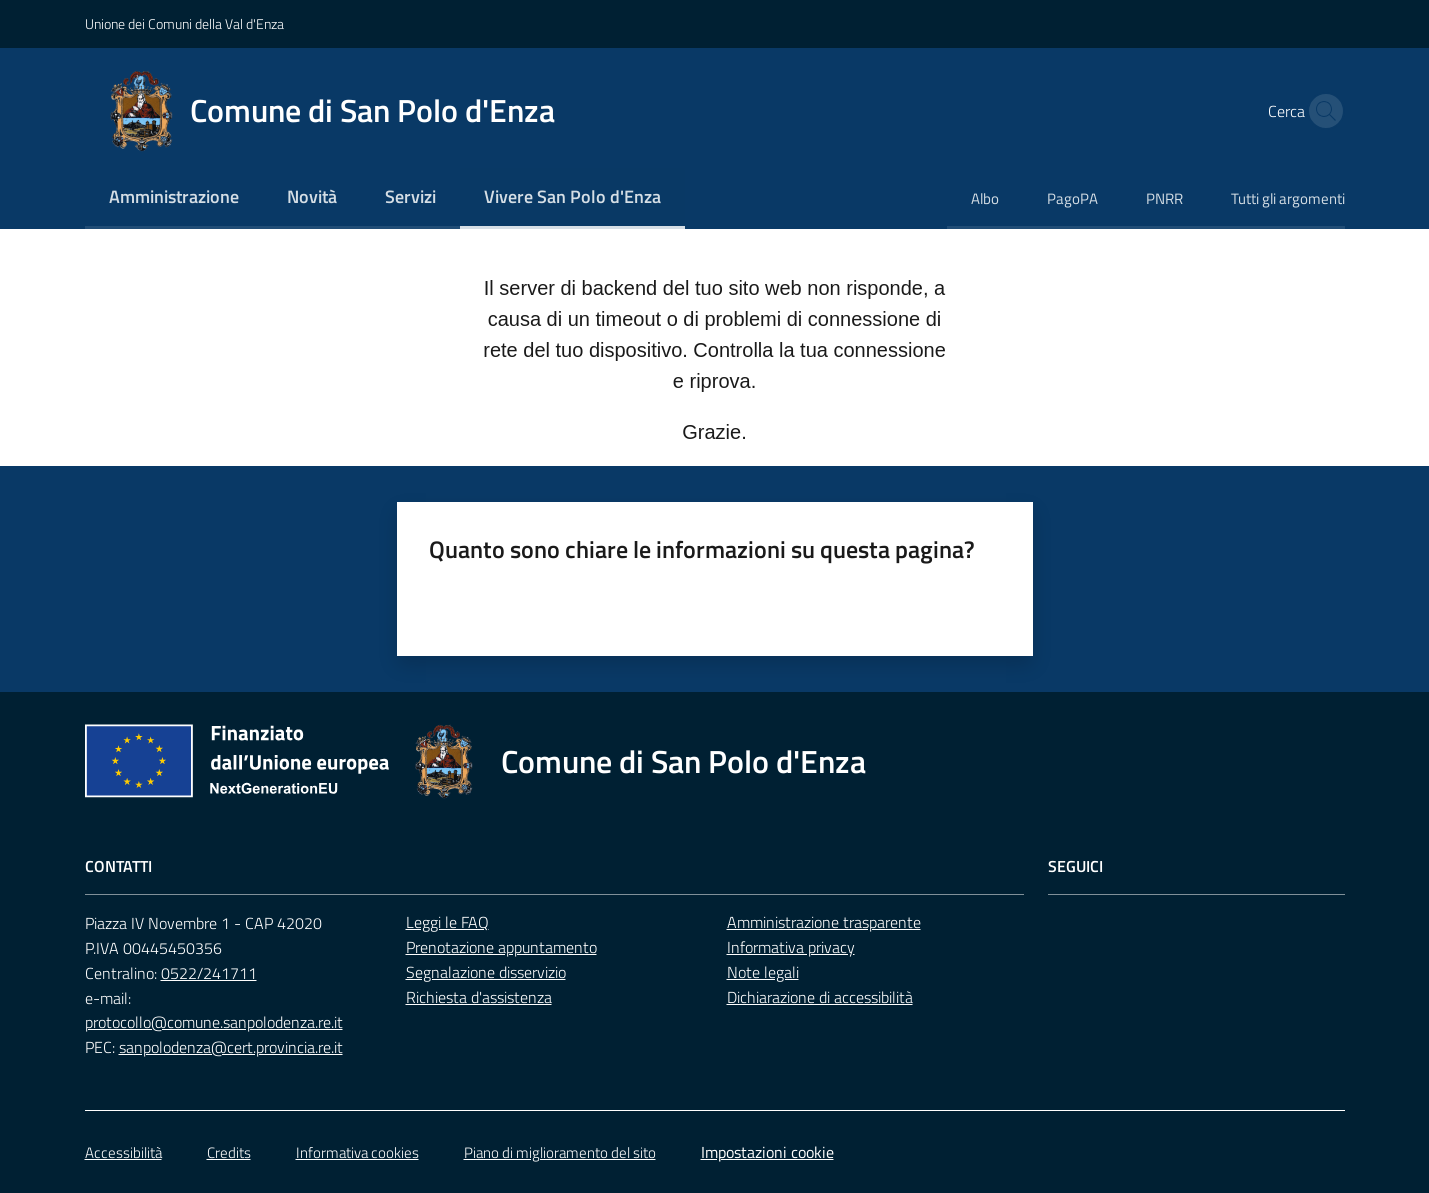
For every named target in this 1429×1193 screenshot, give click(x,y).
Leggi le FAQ (447, 922)
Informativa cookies (357, 1152)
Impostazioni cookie (767, 1152)
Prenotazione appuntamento (501, 947)
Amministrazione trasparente (824, 922)
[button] (1321, 111)
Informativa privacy (791, 947)
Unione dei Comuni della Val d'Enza (184, 23)
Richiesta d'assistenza (479, 997)
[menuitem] (174, 198)
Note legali (763, 972)
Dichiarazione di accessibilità (820, 997)
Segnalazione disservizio (486, 972)
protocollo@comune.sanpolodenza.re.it (214, 1022)
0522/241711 (209, 973)
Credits (229, 1152)
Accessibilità (123, 1152)
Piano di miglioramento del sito (560, 1152)
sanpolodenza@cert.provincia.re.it (231, 1047)
